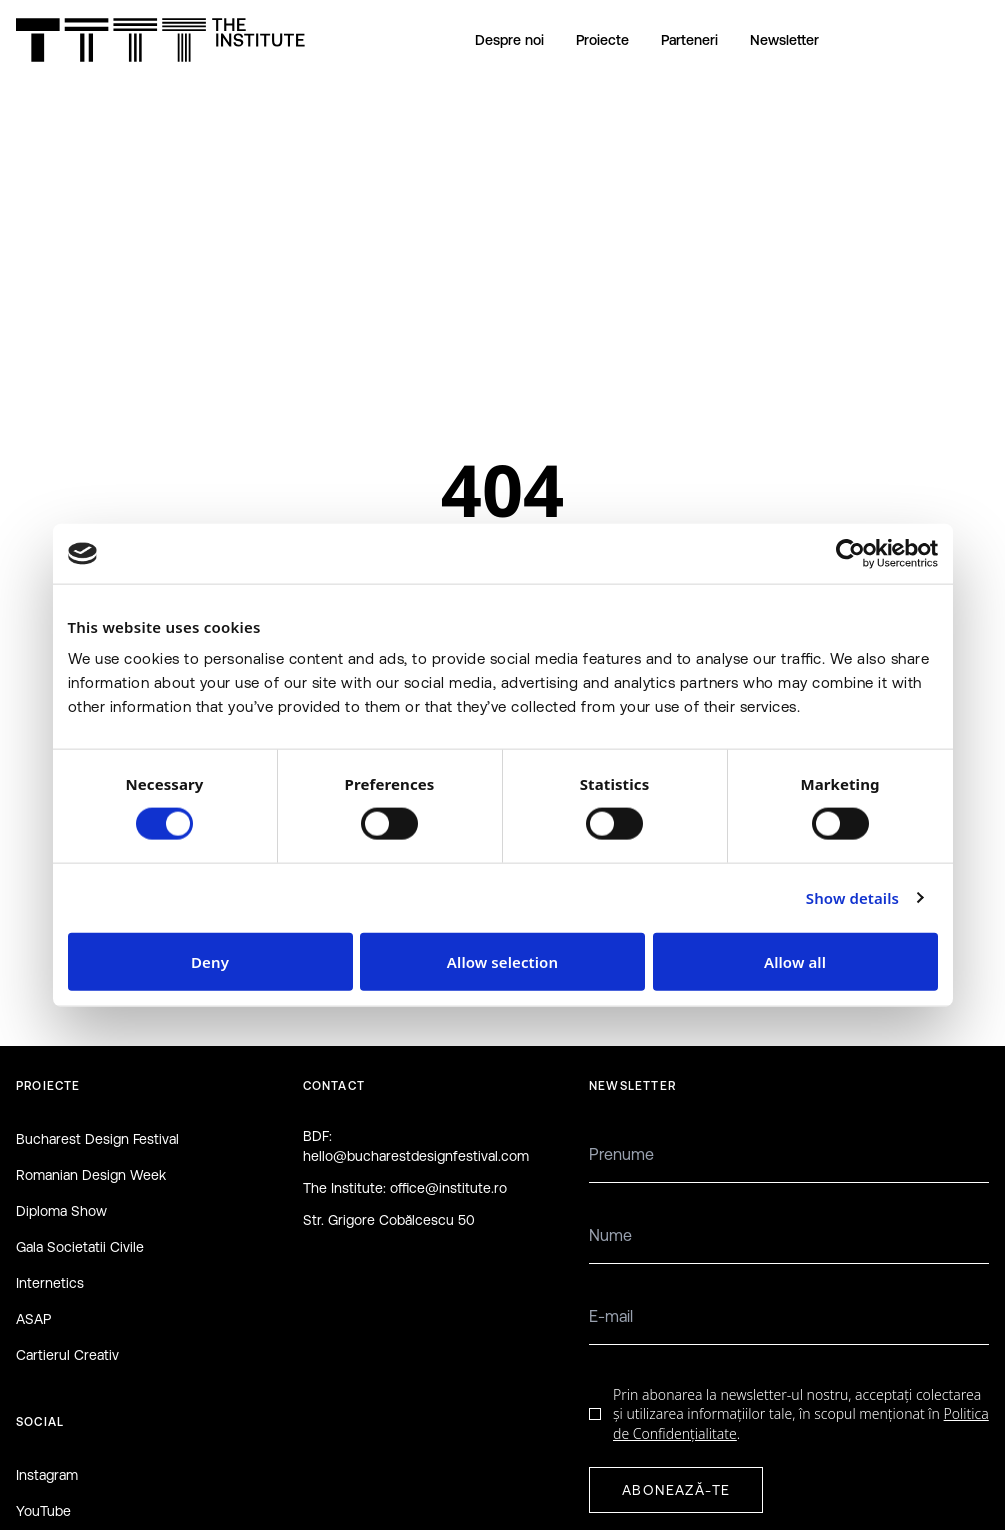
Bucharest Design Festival (97, 1139)
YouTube (43, 1511)
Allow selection (502, 961)
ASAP (33, 1319)
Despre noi (509, 40)
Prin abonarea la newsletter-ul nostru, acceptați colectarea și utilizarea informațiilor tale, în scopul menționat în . (801, 1414)
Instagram (47, 1475)
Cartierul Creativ (67, 1355)
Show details (852, 898)
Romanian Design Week (91, 1175)
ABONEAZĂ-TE (676, 1490)
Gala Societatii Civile (80, 1247)
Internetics (50, 1283)
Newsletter (784, 40)
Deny (210, 961)
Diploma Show (61, 1211)
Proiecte (602, 40)
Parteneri (689, 40)
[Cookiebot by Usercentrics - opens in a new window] (850, 554)
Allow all (795, 961)
